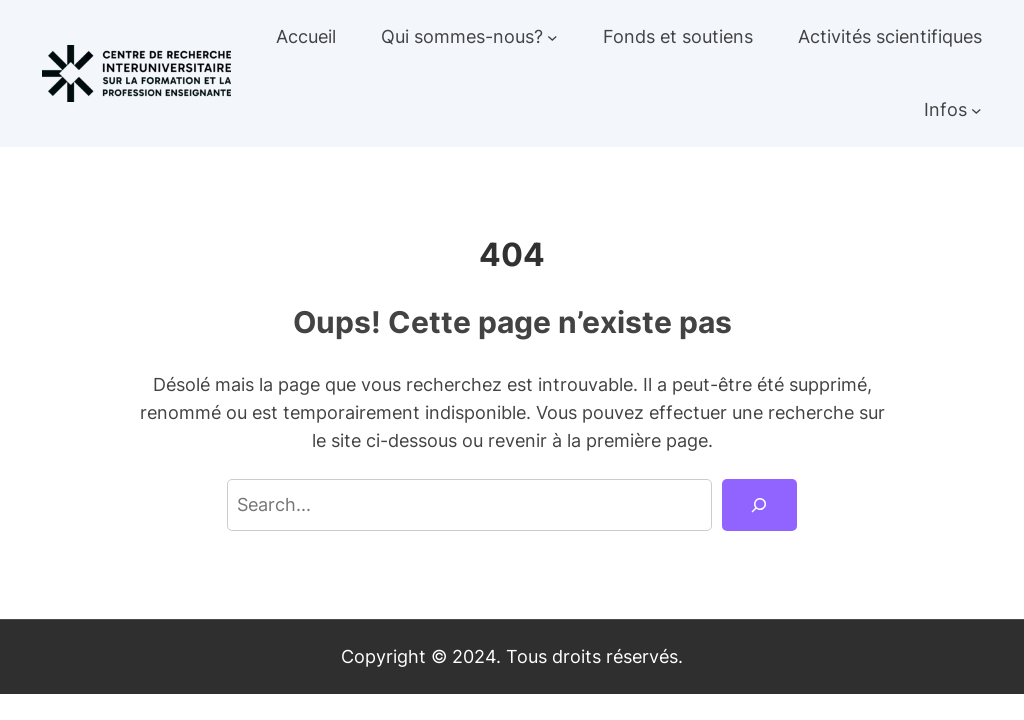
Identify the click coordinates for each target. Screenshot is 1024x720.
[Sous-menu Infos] (976, 110)
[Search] (759, 505)
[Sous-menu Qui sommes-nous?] (552, 37)
